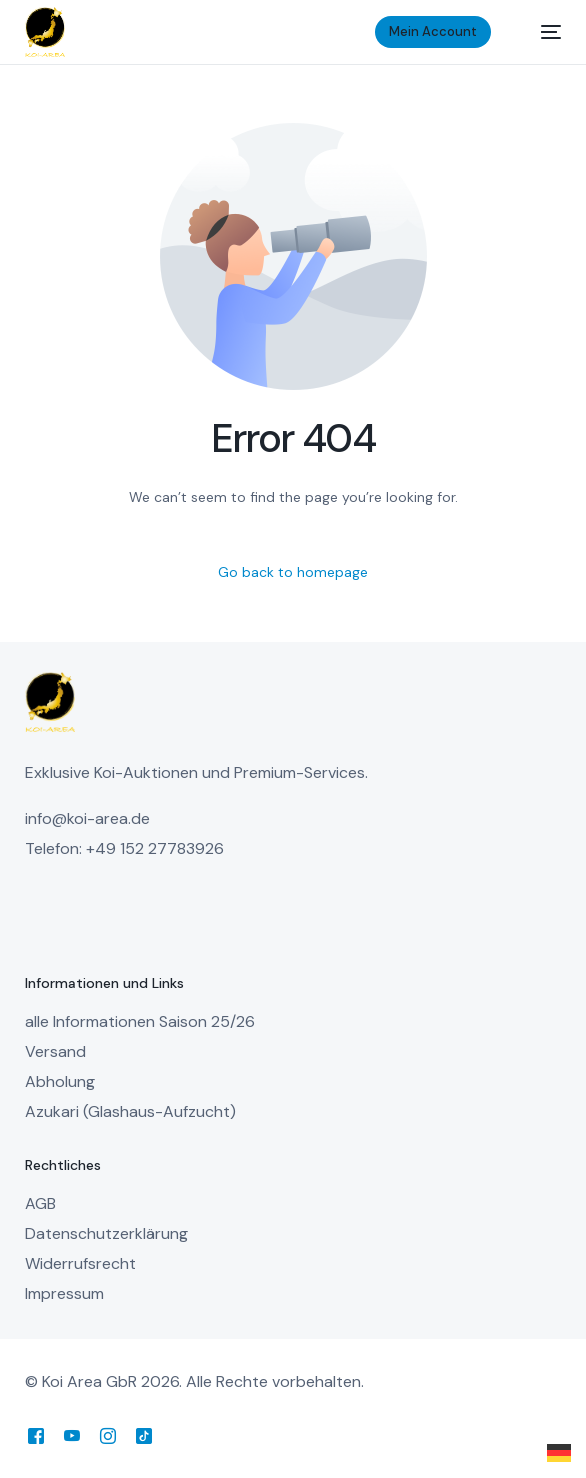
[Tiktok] (144, 1435)
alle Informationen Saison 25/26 (140, 1021)
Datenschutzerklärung (106, 1233)
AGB (40, 1203)
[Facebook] (36, 1435)
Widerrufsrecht (80, 1263)
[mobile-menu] (541, 32)
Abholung (60, 1081)
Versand (55, 1051)
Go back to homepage (293, 572)
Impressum (64, 1293)
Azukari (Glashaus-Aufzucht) (130, 1111)
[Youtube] (72, 1435)
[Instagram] (108, 1435)
